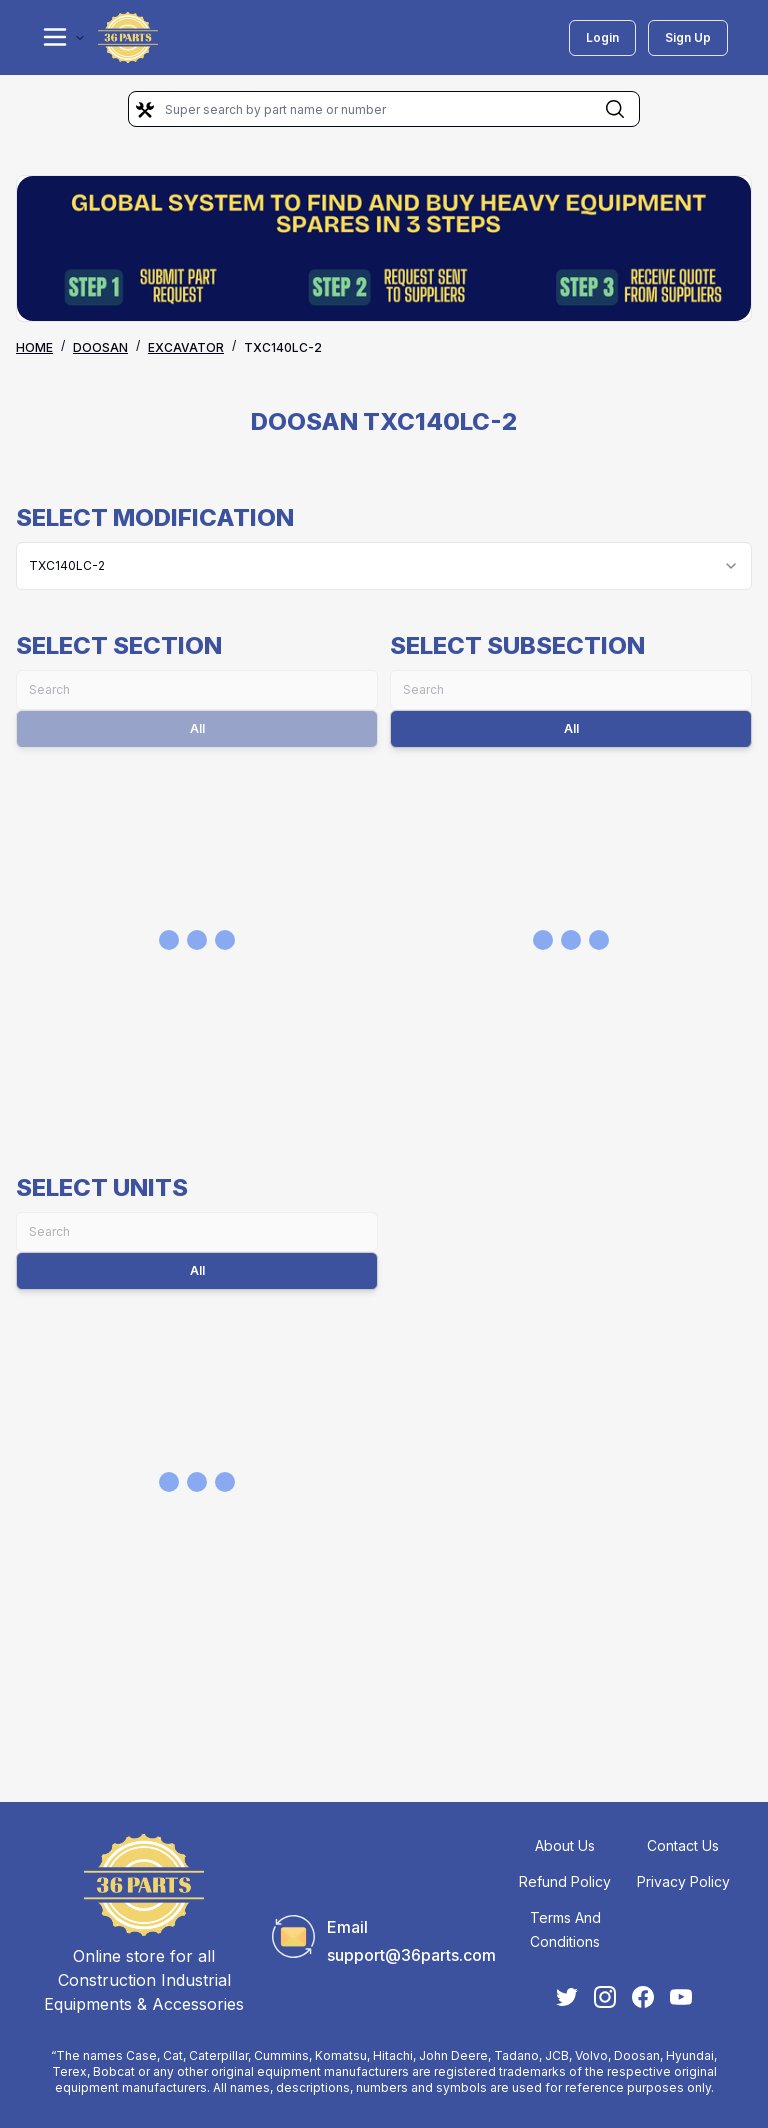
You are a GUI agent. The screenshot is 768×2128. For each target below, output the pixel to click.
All (571, 728)
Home (34, 347)
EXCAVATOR (186, 347)
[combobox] (384, 566)
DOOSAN (100, 347)
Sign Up (688, 37)
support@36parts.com (411, 1955)
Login (602, 37)
